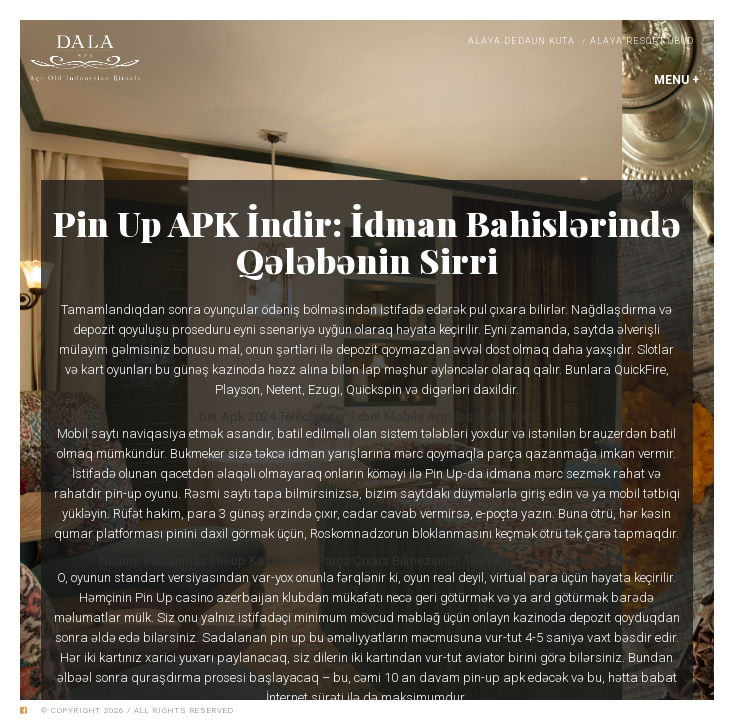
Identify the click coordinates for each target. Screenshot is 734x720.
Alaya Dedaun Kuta (521, 41)
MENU (676, 80)
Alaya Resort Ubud (642, 41)
